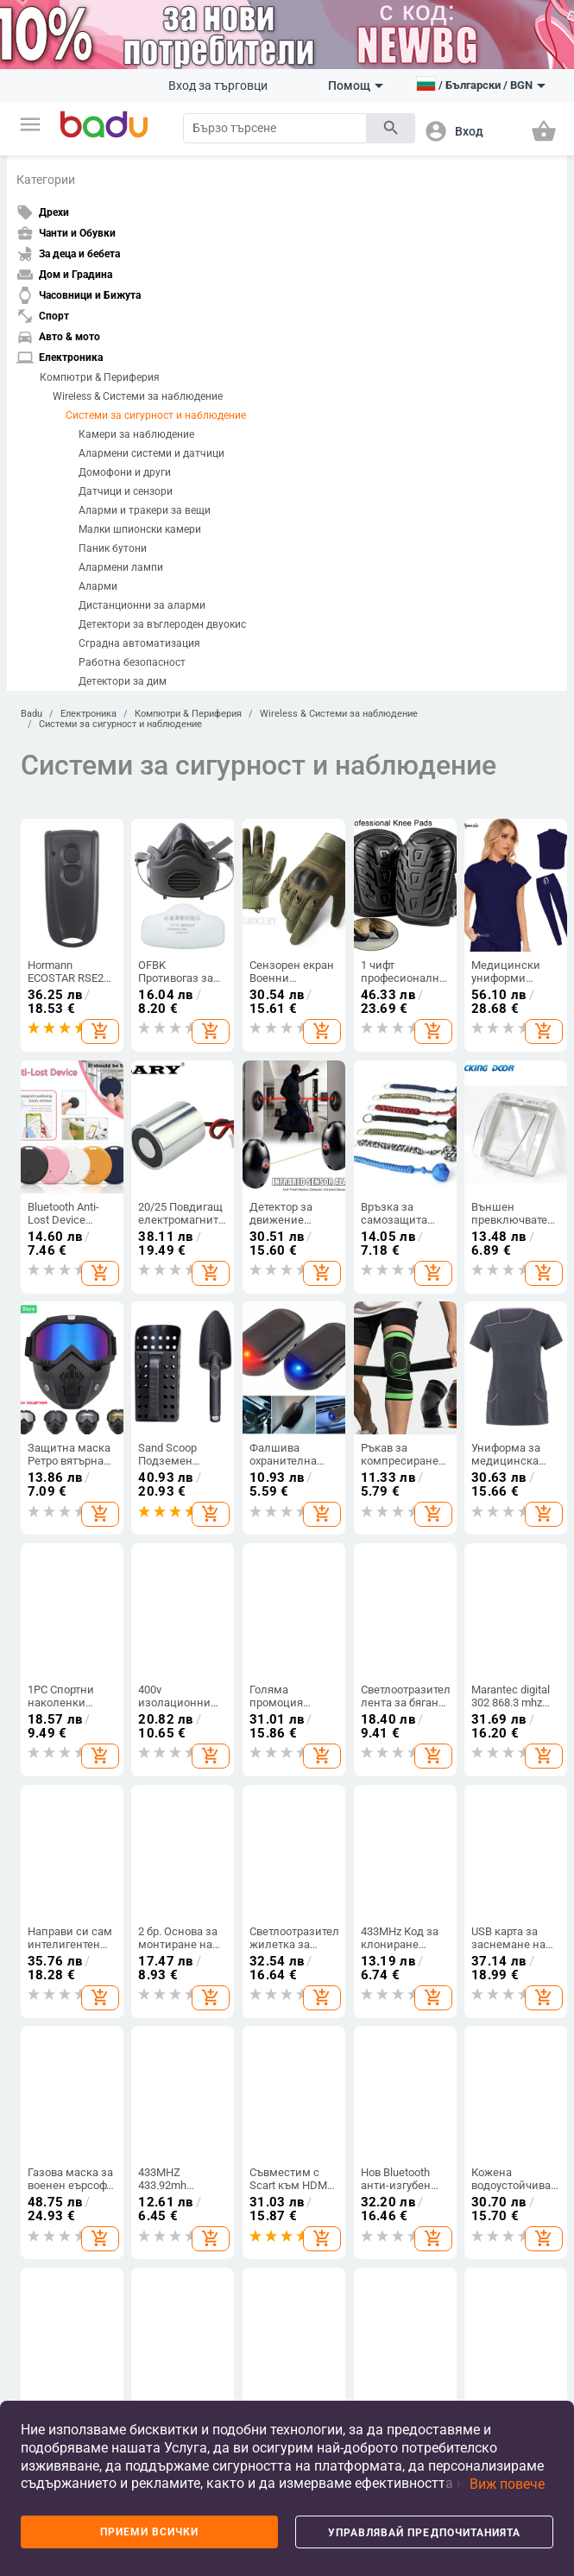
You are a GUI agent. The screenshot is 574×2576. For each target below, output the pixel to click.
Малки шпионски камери (140, 529)
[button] (30, 124)
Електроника (88, 713)
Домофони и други (125, 472)
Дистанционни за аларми (142, 605)
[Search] (275, 128)
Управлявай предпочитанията (424, 2533)
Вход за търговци (218, 85)
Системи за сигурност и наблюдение (156, 415)
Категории (45, 180)
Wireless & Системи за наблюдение (138, 396)
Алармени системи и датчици (151, 453)
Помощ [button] (355, 85)
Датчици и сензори (126, 491)
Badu (31, 713)
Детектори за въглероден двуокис (162, 624)
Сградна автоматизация (139, 643)
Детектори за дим (123, 681)
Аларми (98, 586)
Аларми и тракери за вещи (145, 510)
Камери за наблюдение (136, 434)
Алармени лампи (121, 567)
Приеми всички (149, 2532)
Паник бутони (113, 548)
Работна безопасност (132, 662)
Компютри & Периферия (100, 377)
